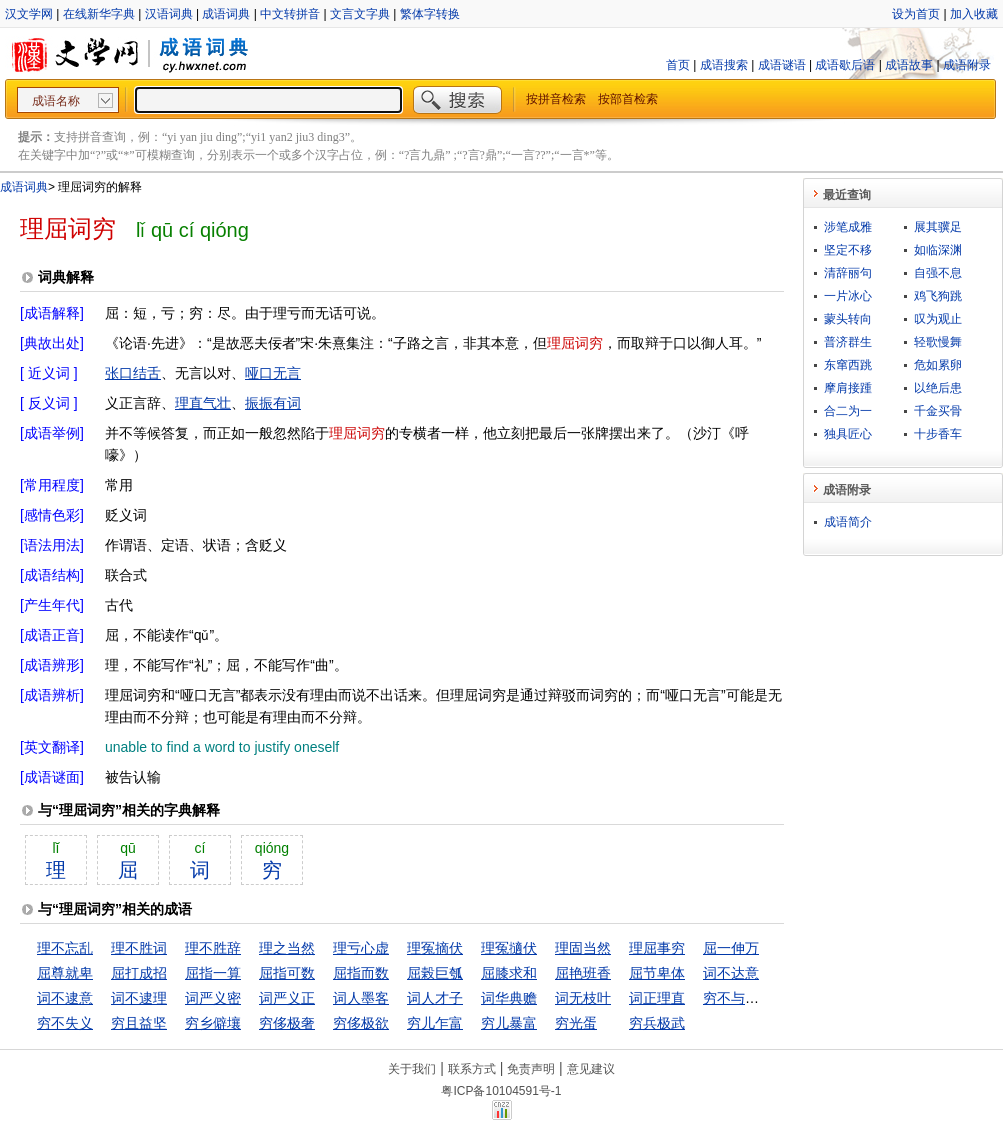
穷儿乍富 (435, 1023)
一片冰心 (848, 296)
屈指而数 (361, 973)
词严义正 (287, 998)
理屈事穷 (657, 948)
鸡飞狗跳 (938, 296)
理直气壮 (203, 403)
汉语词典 (169, 14)
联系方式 (472, 1069)
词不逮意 (65, 998)
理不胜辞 (213, 948)
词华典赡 (509, 998)
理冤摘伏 (435, 948)
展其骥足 (938, 227)
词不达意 (731, 973)
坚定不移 (848, 250)
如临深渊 (938, 250)
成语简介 (848, 522)
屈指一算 (213, 973)
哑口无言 (273, 373)
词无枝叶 (583, 998)
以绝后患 (938, 388)
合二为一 (848, 411)
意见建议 (591, 1069)
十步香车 (938, 434)
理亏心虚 (361, 948)
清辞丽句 (848, 273)
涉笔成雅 (848, 227)
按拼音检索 (556, 99)
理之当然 (287, 948)
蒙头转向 (848, 319)
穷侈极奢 (287, 1023)
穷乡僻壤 (213, 1023)
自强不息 (938, 273)
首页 (678, 65)
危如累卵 (938, 365)
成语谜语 (782, 65)
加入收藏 (974, 14)
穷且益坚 (139, 1023)
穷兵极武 (657, 1023)
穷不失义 (65, 1023)
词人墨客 (361, 998)
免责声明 (531, 1069)
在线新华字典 (99, 14)
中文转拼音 (290, 14)
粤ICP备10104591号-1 (501, 1091)
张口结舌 (133, 373)
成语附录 (967, 65)
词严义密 (213, 998)
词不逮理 (139, 998)
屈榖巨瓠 (435, 973)
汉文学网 (29, 14)
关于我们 (412, 1069)
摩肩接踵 (848, 388)
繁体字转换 (430, 14)
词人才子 (435, 998)
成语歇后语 (845, 65)
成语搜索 (724, 65)
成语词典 (226, 14)
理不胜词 (139, 948)
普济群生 (848, 342)
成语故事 (909, 65)
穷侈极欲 (361, 1023)
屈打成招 (139, 973)
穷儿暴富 (509, 1023)
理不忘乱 (65, 948)
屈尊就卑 (65, 973)
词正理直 (657, 998)
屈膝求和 (509, 973)
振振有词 (273, 403)
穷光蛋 (576, 1023)
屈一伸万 (731, 948)
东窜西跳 (848, 365)
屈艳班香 (583, 973)
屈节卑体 (657, 973)
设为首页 (916, 14)
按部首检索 (628, 99)
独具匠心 (848, 434)
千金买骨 (938, 411)
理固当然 (583, 948)
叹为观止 (938, 319)
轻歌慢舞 (938, 342)
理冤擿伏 (509, 948)
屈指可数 (287, 973)
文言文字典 (360, 14)
